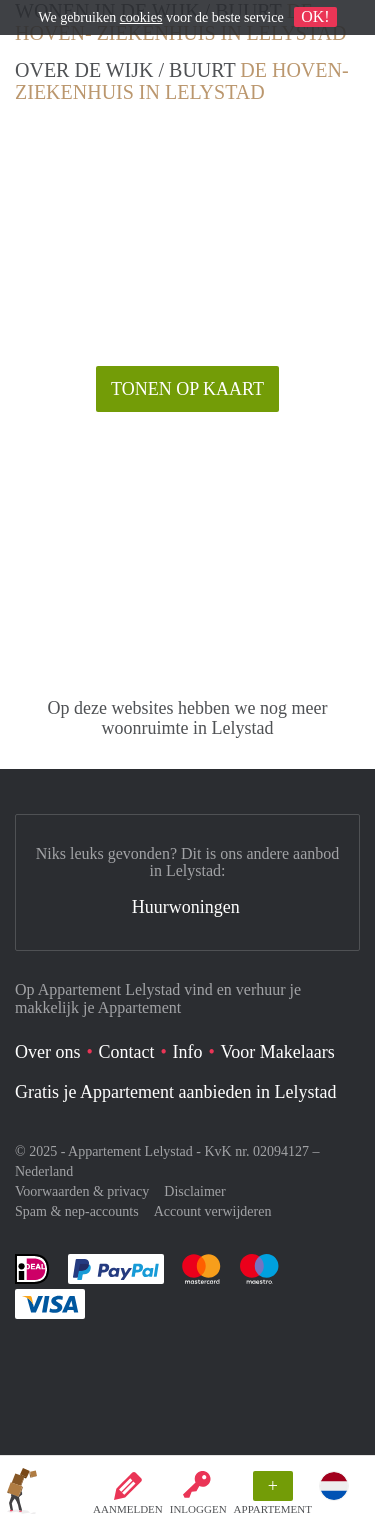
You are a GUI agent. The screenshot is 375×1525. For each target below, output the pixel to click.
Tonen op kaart (187, 389)
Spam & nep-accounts (77, 1211)
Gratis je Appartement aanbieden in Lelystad (175, 1092)
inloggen (198, 1509)
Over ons (48, 1052)
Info (188, 1052)
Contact (127, 1052)
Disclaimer (194, 1191)
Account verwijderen (213, 1211)
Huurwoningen (186, 907)
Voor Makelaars (278, 1052)
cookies (141, 17)
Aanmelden (128, 1509)
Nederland (44, 1171)
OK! (315, 16)
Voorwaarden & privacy (82, 1191)
